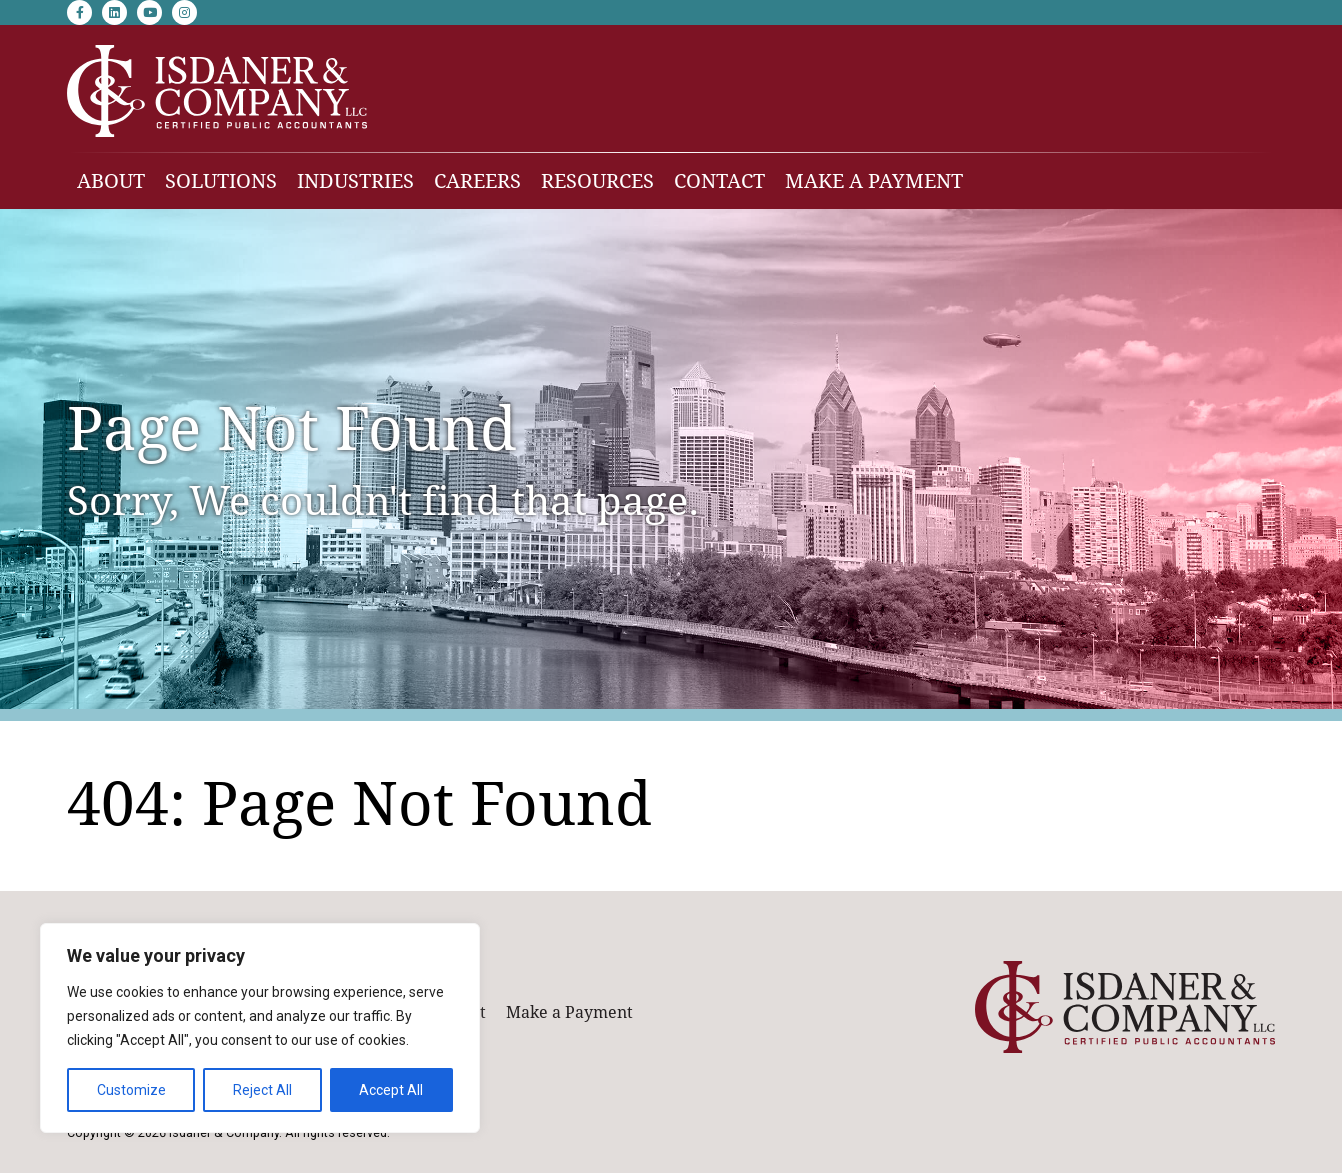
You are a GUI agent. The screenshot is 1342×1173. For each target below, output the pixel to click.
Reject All (262, 1090)
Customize (131, 1090)
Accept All (391, 1090)
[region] (260, 1028)
